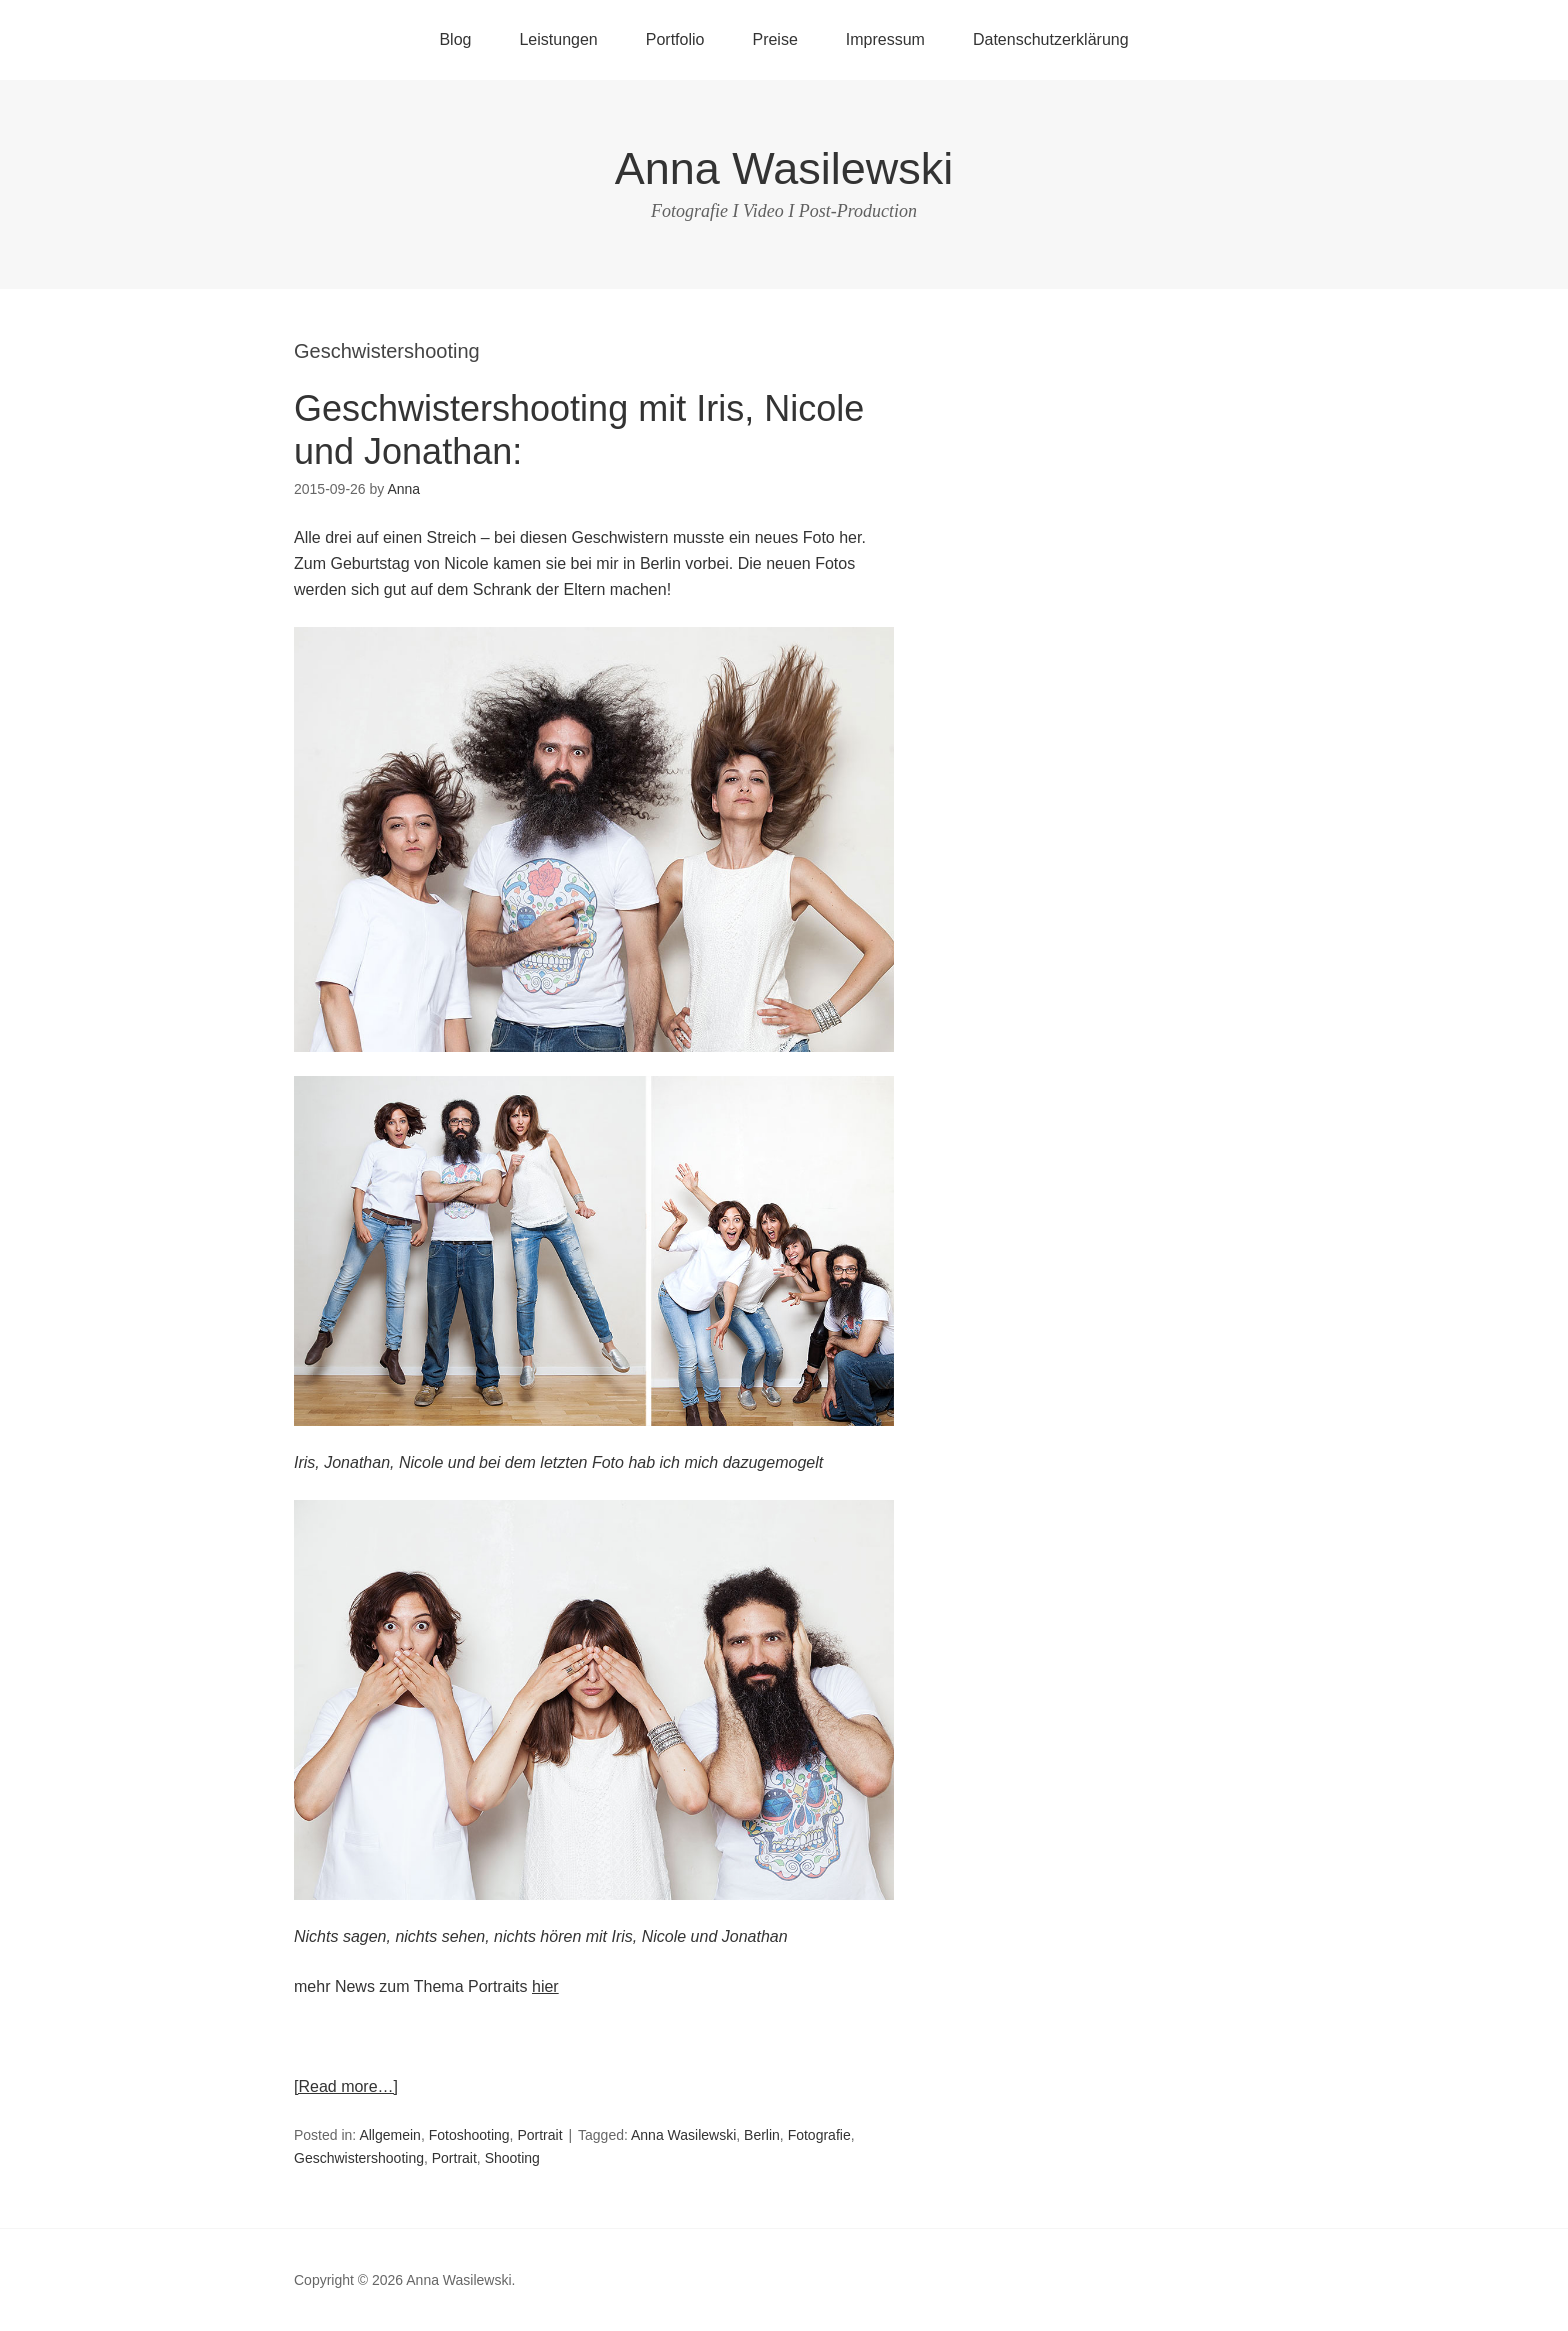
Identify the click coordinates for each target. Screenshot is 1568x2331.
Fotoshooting (469, 2135)
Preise (774, 39)
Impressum (885, 39)
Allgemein (389, 2135)
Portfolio (675, 39)
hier (545, 1986)
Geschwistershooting (359, 2158)
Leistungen (558, 39)
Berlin (762, 2135)
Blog (455, 39)
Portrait (539, 2135)
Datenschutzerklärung (1051, 39)
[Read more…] (346, 2086)
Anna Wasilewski (784, 168)
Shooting (512, 2158)
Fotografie (819, 2135)
